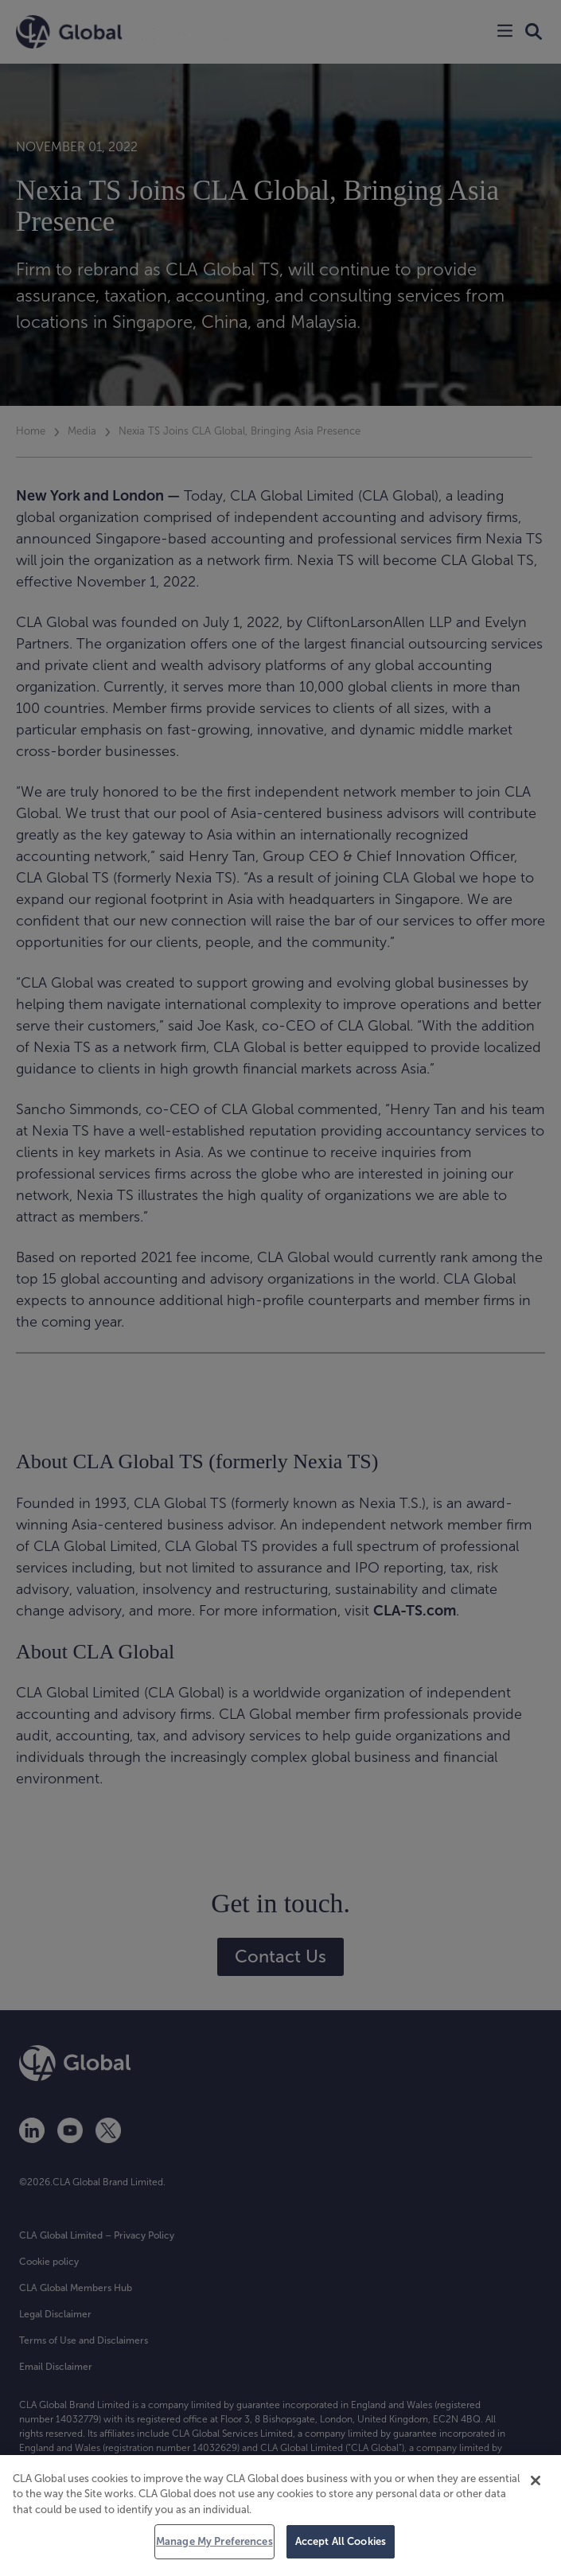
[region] (280, 2515)
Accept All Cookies (340, 2541)
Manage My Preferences (214, 2541)
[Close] (535, 2480)
